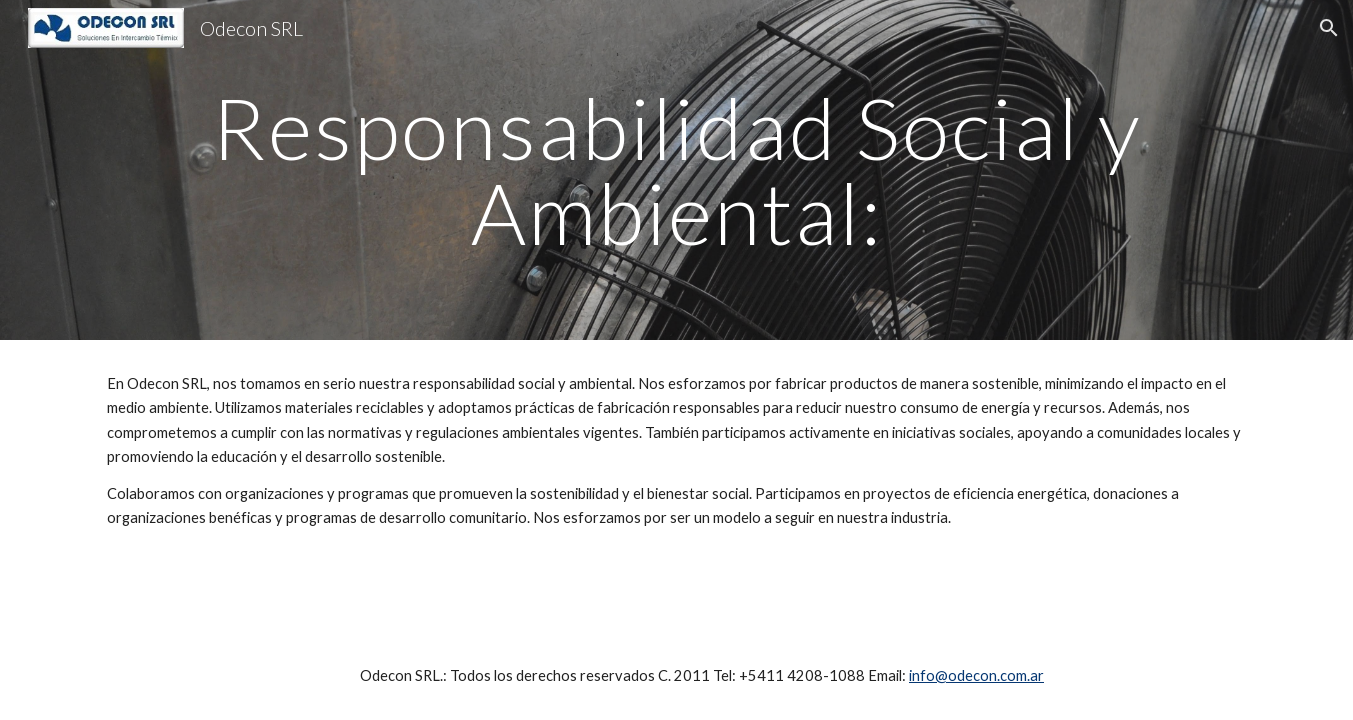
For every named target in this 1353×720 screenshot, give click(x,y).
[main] (676, 170)
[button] (1329, 28)
